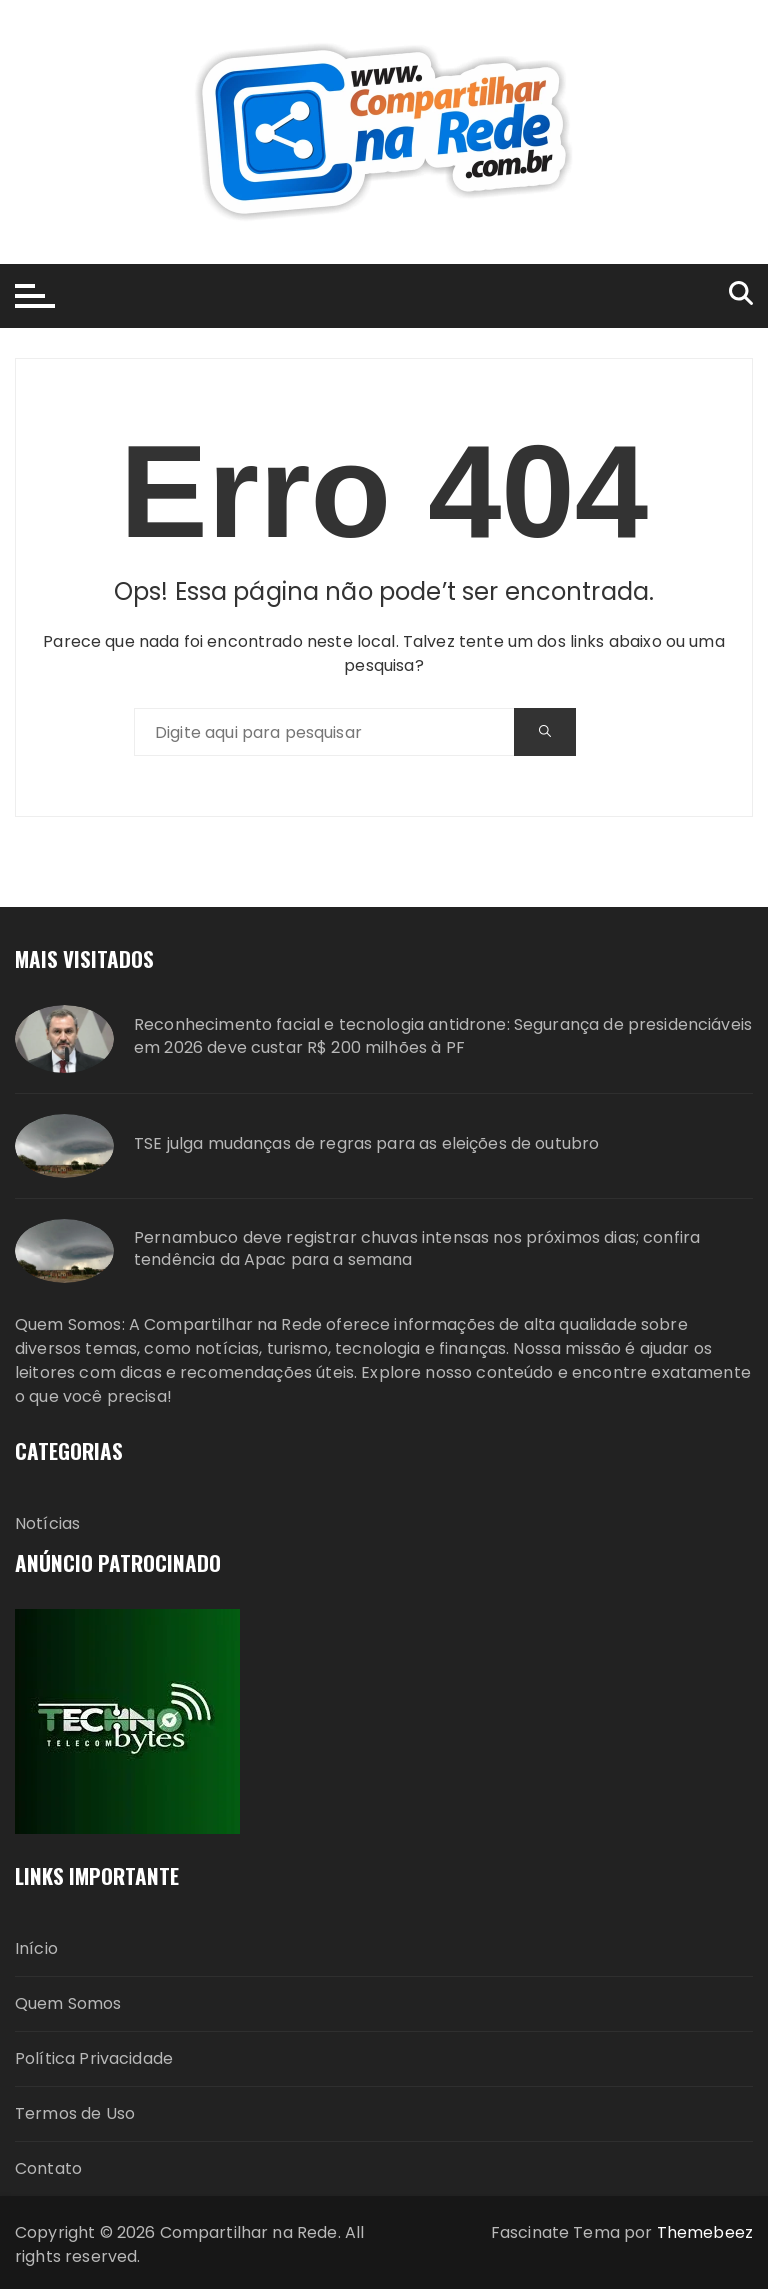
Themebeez (705, 2232)
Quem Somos (68, 2003)
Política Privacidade (94, 2058)
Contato (48, 2168)
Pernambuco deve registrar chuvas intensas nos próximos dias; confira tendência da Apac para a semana (417, 1249)
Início (36, 1948)
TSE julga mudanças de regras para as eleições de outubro (366, 1144)
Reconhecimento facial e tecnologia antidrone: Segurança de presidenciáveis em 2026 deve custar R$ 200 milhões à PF (443, 1036)
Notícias (47, 1523)
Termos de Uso (75, 2113)
